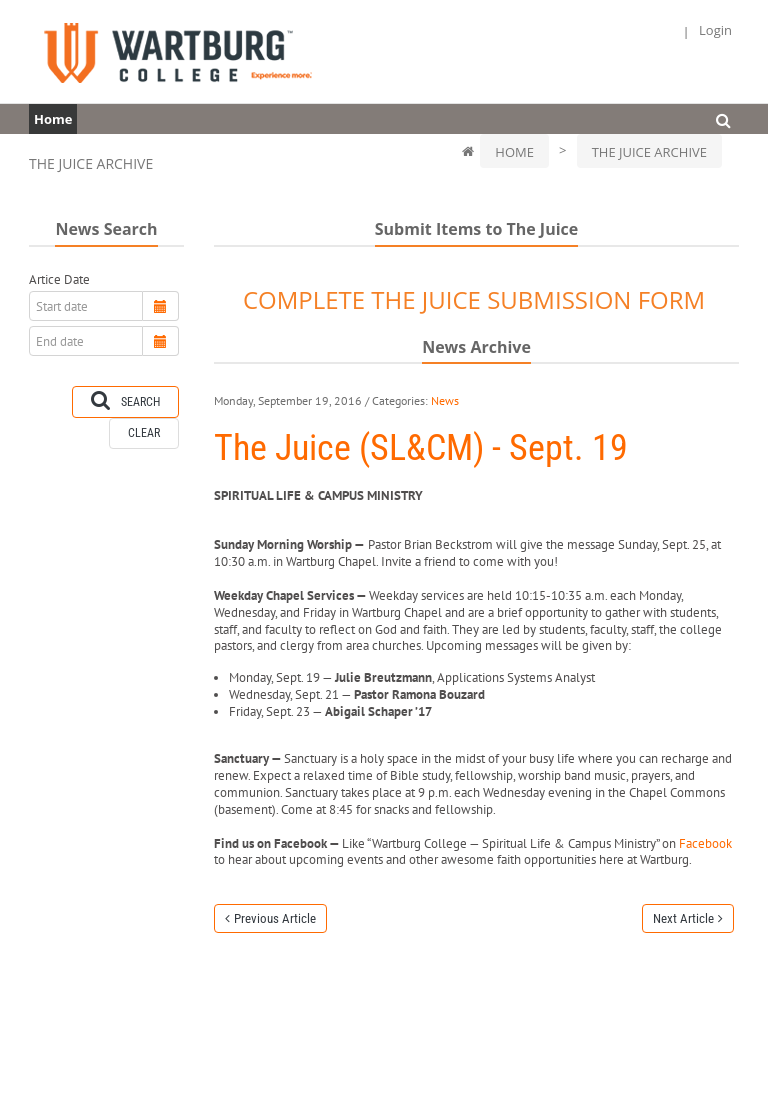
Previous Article (275, 918)
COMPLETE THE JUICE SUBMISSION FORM (474, 299)
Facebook (705, 843)
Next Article (683, 918)
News (445, 400)
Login (715, 30)
